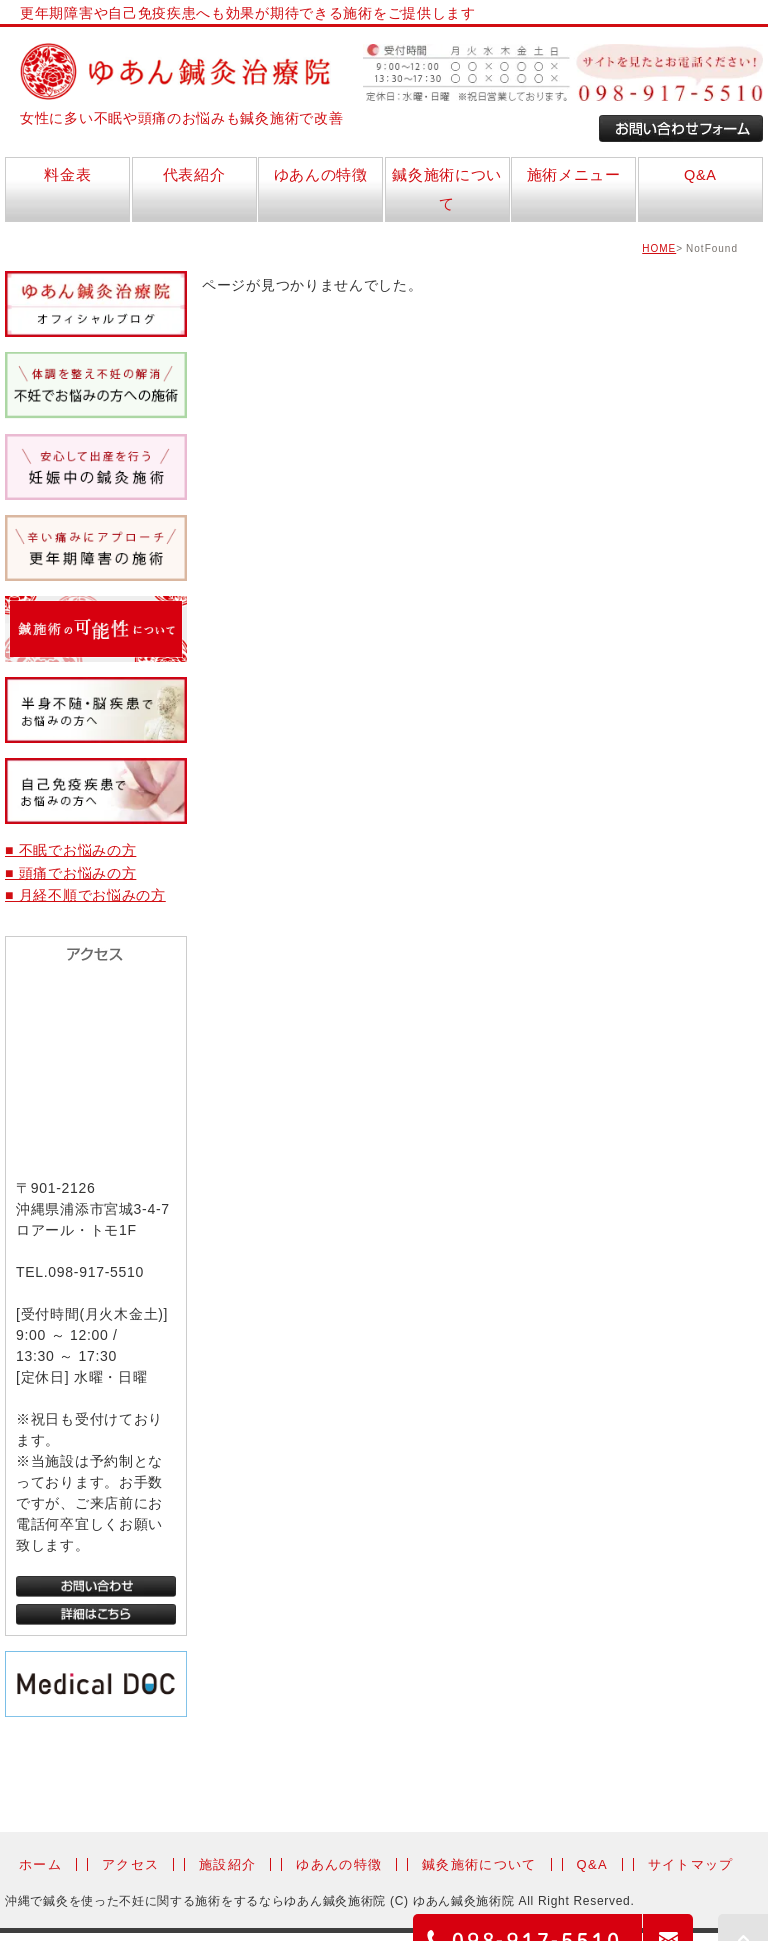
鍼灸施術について (479, 1864)
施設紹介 (227, 1864)
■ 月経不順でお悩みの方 (85, 895)
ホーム (40, 1864)
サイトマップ (691, 1864)
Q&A (592, 1864)
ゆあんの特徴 (339, 1864)
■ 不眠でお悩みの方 (70, 850)
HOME (659, 248)
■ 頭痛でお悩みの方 (70, 873)
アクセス (130, 1864)
